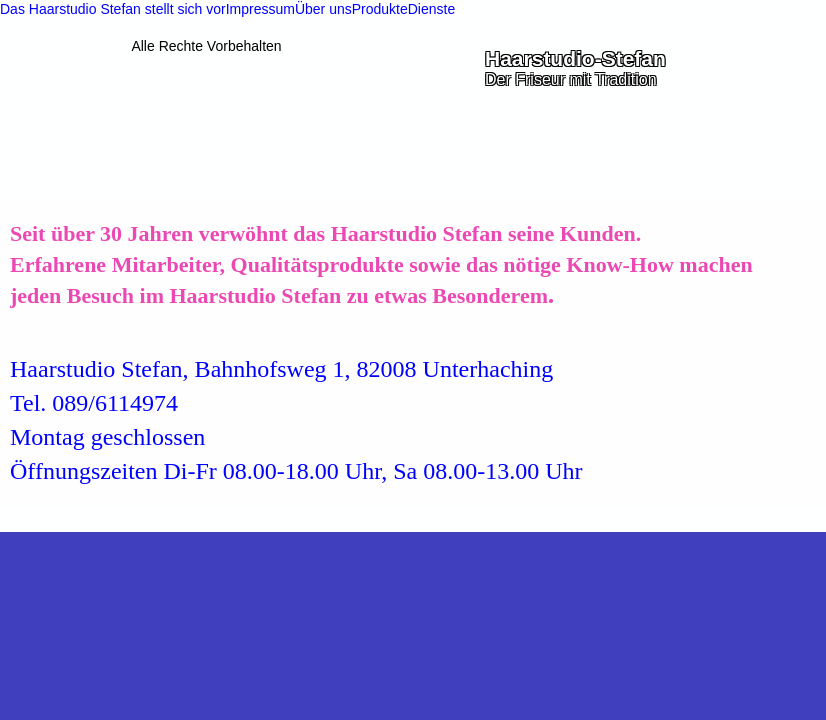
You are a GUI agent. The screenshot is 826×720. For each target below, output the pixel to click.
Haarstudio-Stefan (575, 58)
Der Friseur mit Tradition (571, 79)
